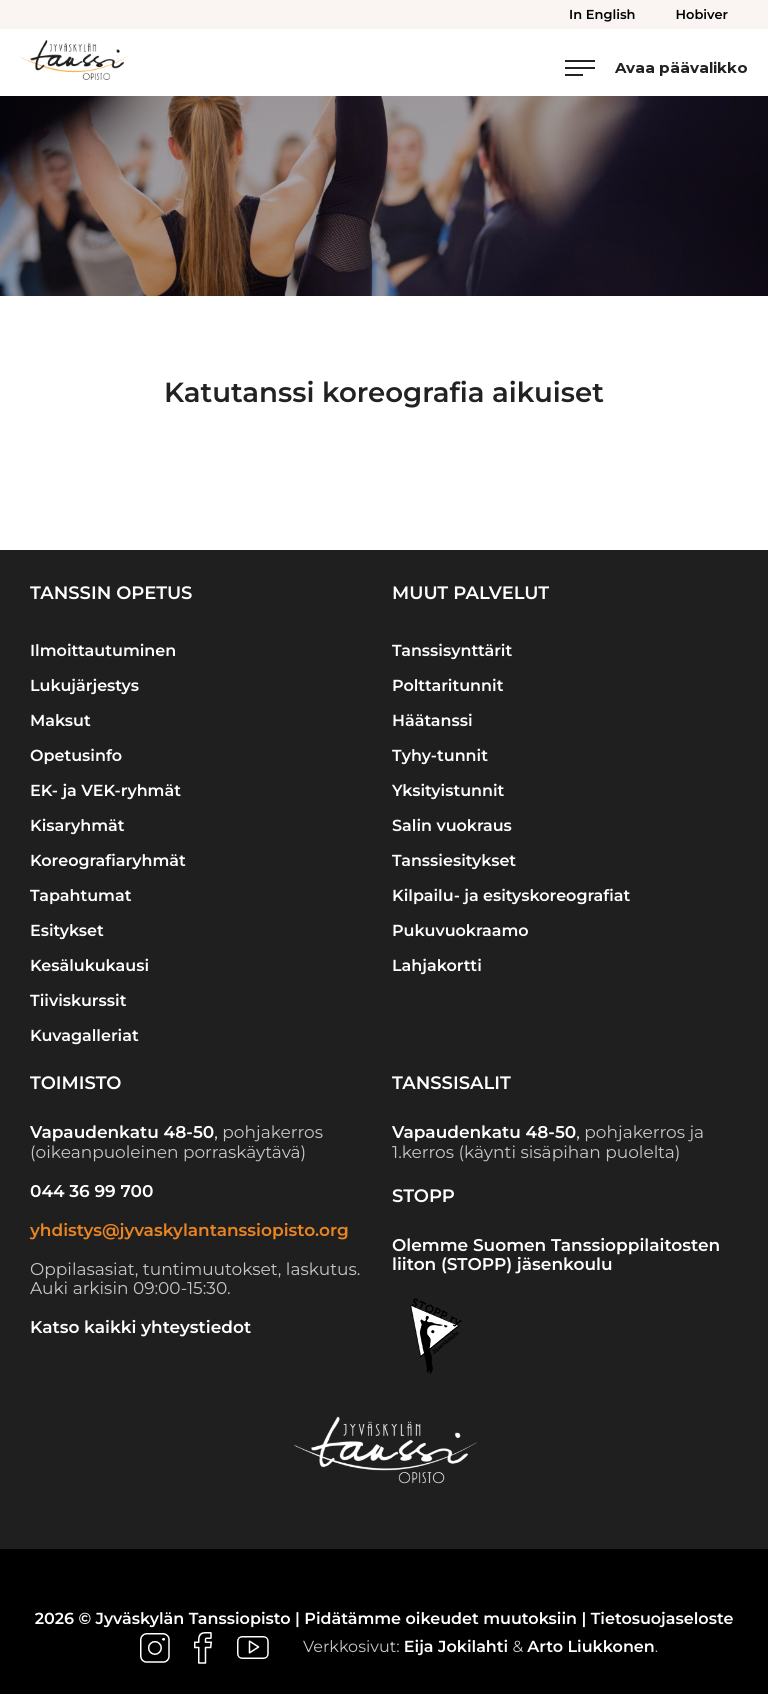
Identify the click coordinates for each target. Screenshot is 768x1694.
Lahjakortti (437, 966)
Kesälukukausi (89, 966)
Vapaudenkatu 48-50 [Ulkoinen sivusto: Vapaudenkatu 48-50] (122, 1133)
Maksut (60, 721)
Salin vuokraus (452, 826)
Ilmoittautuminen (103, 651)
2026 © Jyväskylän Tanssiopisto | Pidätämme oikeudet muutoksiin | (313, 1619)
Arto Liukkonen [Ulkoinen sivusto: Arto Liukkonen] (590, 1648)
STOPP (423, 1196)
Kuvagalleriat (84, 1036)
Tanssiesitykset (454, 861)
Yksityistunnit (448, 791)
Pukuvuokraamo (460, 931)
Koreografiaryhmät (108, 861)
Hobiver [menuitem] (702, 15)
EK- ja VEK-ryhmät (105, 791)
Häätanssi (432, 721)
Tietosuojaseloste (662, 1619)
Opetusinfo (76, 756)
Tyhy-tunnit (440, 756)
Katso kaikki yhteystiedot (140, 1328)
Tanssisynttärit (452, 651)
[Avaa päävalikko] (656, 67)
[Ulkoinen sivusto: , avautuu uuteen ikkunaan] (157, 1648)
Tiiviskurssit (78, 1001)
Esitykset (67, 931)
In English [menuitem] (602, 15)
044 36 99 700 (91, 1192)
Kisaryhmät (77, 826)
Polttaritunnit (447, 686)
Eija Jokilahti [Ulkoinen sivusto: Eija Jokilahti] (456, 1648)
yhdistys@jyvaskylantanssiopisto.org (189, 1231)
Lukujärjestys (84, 686)
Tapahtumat (80, 896)
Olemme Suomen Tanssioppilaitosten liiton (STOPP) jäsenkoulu (556, 1256)
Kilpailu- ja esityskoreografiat (511, 896)
